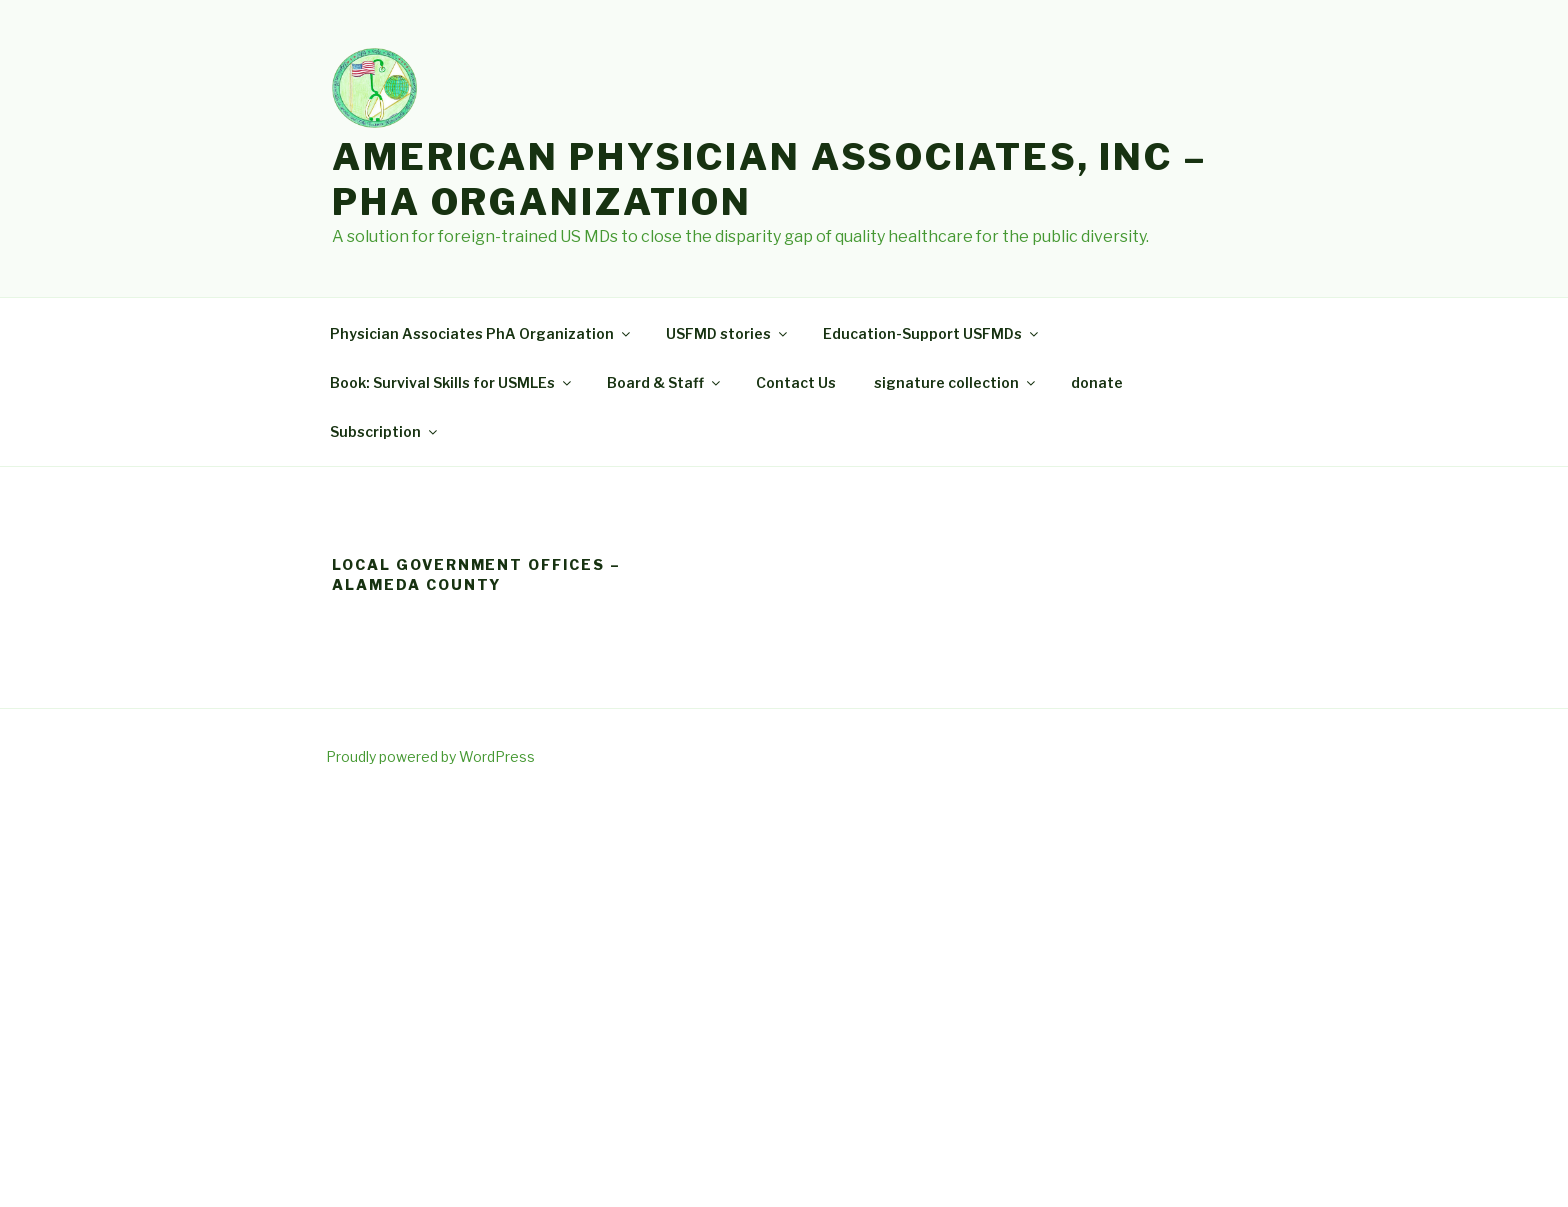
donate (1097, 382)
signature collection (956, 382)
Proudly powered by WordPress (430, 756)
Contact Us (796, 382)
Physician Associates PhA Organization (481, 333)
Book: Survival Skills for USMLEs (452, 382)
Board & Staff (665, 382)
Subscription (385, 431)
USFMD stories (728, 333)
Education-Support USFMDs (932, 333)
